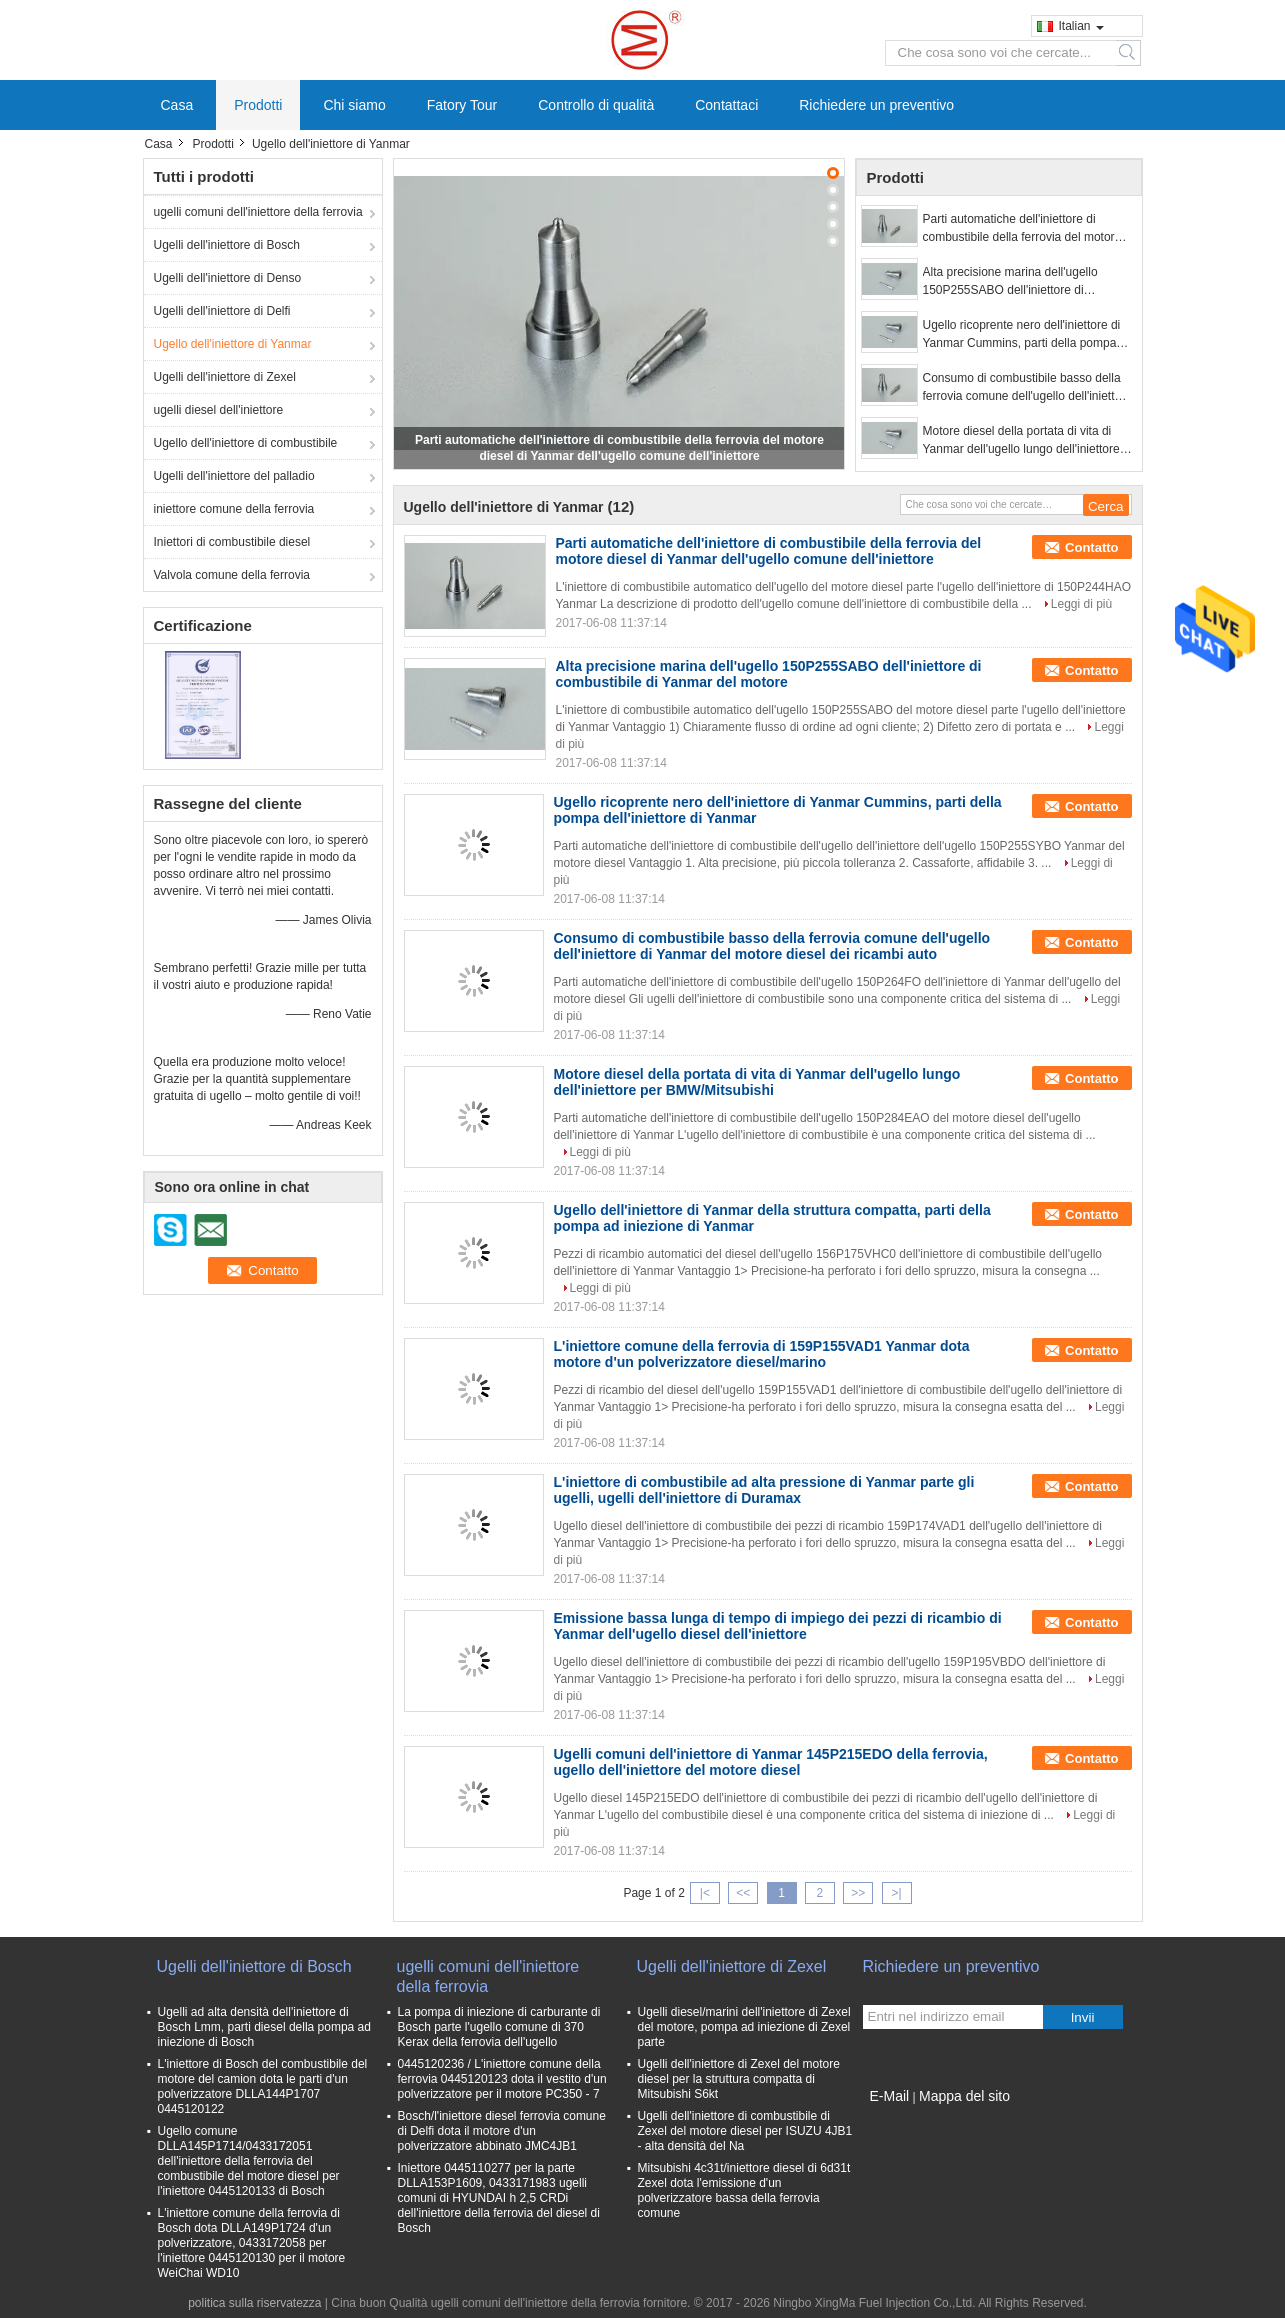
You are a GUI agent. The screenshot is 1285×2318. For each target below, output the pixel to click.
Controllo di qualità (596, 105)
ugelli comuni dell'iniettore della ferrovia (258, 212)
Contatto (1091, 547)
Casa (177, 105)
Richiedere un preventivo (876, 105)
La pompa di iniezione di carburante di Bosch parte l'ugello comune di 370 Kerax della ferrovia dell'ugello (499, 2027)
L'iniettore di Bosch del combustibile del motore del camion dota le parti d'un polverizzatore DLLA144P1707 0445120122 (263, 2086)
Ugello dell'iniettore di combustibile (246, 443)
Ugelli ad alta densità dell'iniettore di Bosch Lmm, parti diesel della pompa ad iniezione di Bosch (264, 2027)
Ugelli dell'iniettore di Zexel (225, 377)
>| (896, 1893)
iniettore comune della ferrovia (234, 509)
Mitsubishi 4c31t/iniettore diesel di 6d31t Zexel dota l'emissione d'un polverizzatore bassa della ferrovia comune (744, 2190)
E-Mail (890, 2096)
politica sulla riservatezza (254, 2303)
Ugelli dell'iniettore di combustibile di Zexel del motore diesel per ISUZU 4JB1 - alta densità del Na (745, 2131)
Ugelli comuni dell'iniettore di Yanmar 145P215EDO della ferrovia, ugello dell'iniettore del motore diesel (771, 1762)
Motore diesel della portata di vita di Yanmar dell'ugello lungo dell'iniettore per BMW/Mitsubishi (1021, 441)
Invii (1083, 2017)
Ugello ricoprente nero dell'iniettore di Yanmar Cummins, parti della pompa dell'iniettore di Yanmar (1022, 335)
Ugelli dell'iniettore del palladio (234, 476)
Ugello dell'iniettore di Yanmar (233, 344)
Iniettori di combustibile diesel (232, 542)
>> (858, 1893)
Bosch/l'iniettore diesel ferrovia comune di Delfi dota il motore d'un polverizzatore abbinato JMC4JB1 (502, 2131)
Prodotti (258, 105)
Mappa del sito (964, 2096)
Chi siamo (354, 105)
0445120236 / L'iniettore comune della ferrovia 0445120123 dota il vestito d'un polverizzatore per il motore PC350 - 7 (502, 2079)
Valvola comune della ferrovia (232, 575)
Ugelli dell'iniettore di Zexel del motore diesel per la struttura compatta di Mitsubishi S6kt (739, 2079)
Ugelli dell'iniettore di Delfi (222, 311)
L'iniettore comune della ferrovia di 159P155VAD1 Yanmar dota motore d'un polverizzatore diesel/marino (762, 1354)
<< (743, 1893)
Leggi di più (1081, 604)
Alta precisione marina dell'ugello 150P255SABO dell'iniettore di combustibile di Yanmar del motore (1015, 282)
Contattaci (726, 105)
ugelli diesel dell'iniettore (219, 410)
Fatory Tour (462, 105)
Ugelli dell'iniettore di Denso (228, 278)
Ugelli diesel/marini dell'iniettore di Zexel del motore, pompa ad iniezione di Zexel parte (744, 2027)
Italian (1081, 26)
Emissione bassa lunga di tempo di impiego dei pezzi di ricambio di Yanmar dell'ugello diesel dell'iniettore (778, 1626)
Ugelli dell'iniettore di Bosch (227, 245)
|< (705, 1893)
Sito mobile (898, 2121)
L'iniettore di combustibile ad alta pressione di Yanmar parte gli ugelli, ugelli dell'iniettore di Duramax (764, 1490)
